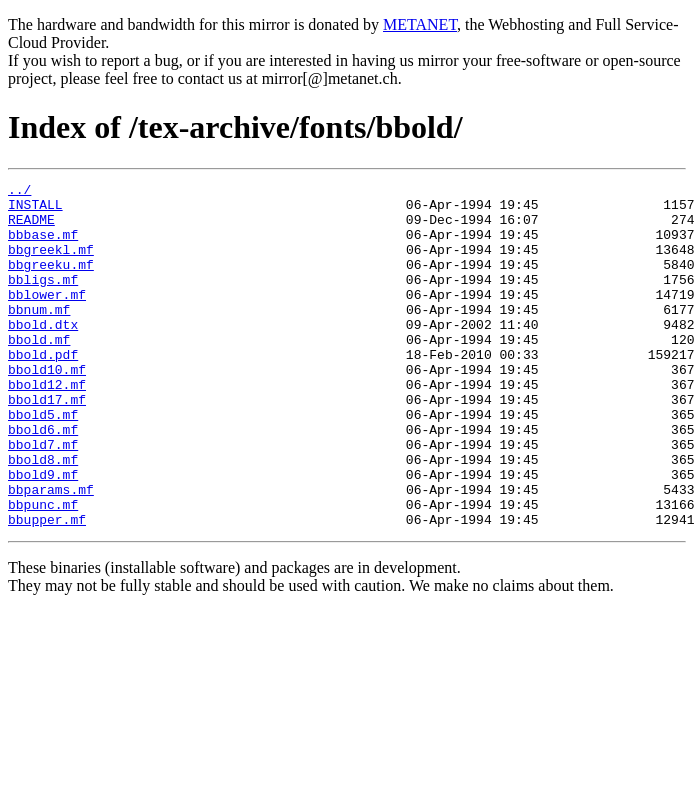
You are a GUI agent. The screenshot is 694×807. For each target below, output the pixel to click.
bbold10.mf (47, 408)
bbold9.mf (43, 534)
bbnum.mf (39, 336)
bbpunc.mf (43, 570)
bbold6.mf (43, 480)
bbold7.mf (43, 498)
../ (19, 192)
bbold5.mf (43, 462)
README (31, 228)
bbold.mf (39, 372)
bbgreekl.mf (51, 264)
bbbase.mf (43, 246)
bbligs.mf (43, 300)
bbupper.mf (47, 588)
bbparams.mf (51, 552)
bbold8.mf (43, 516)
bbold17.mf (47, 444)
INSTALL (35, 210)
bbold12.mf (47, 426)
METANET (420, 24)
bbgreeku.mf (51, 282)
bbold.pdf (43, 390)
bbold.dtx (43, 354)
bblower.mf (47, 318)
